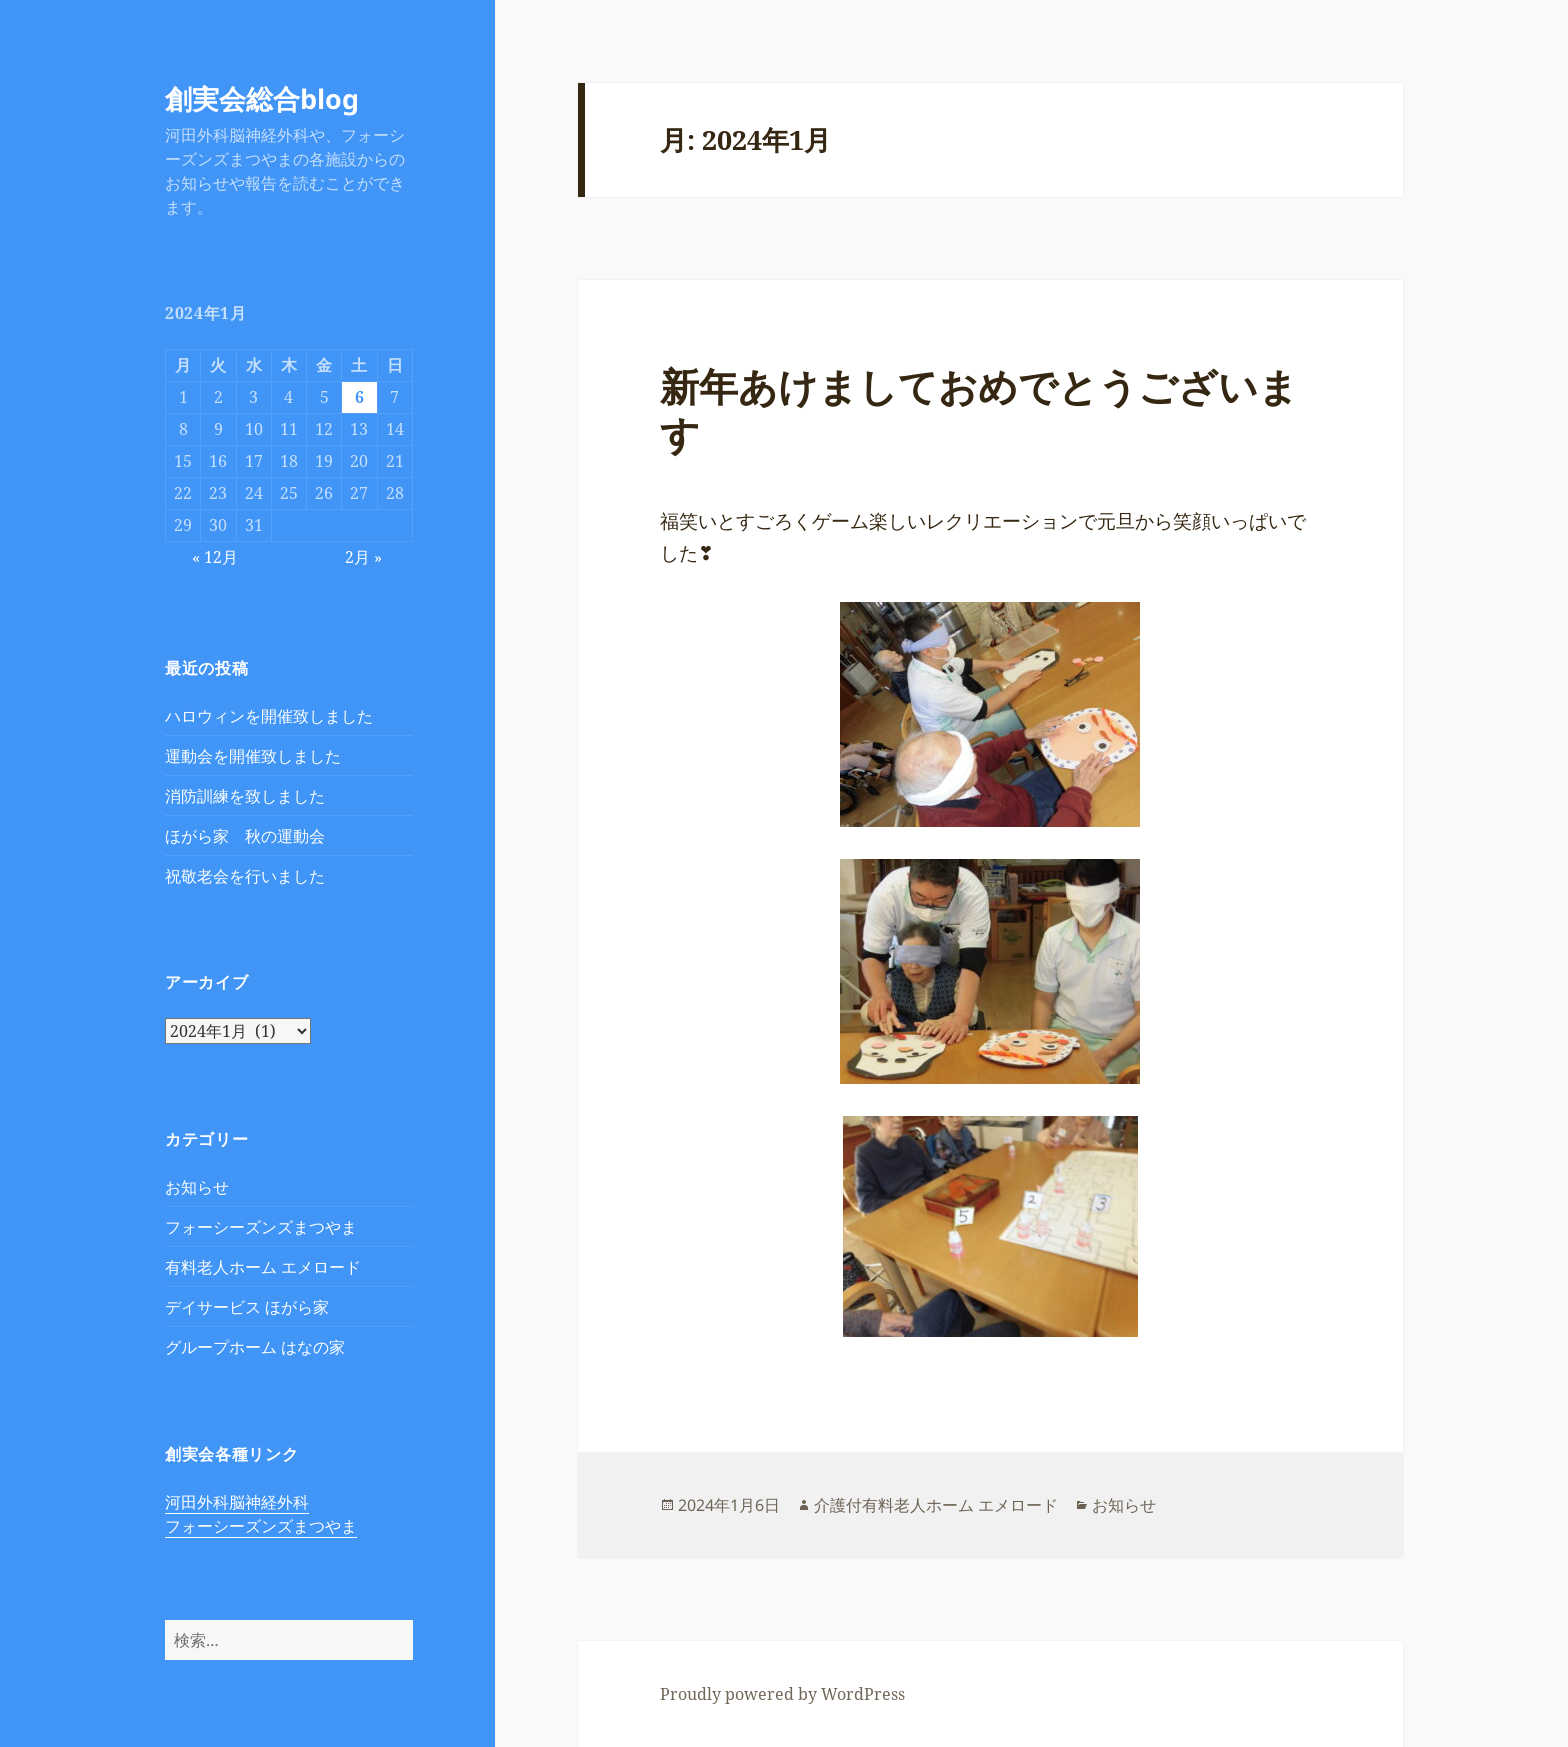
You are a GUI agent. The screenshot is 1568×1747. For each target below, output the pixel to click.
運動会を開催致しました (253, 756)
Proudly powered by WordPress (782, 1694)
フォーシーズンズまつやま (261, 1227)
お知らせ (197, 1187)
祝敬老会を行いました (245, 876)
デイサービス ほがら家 (247, 1307)
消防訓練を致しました (245, 796)
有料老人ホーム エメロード (263, 1267)
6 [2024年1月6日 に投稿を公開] (359, 397)
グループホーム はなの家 (255, 1347)
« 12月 (215, 557)
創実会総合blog (262, 98)
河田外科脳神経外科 (237, 1502)
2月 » (363, 557)
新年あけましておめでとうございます (979, 409)
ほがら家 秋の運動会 (245, 836)
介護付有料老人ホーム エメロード (936, 1505)
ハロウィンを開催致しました (269, 716)
